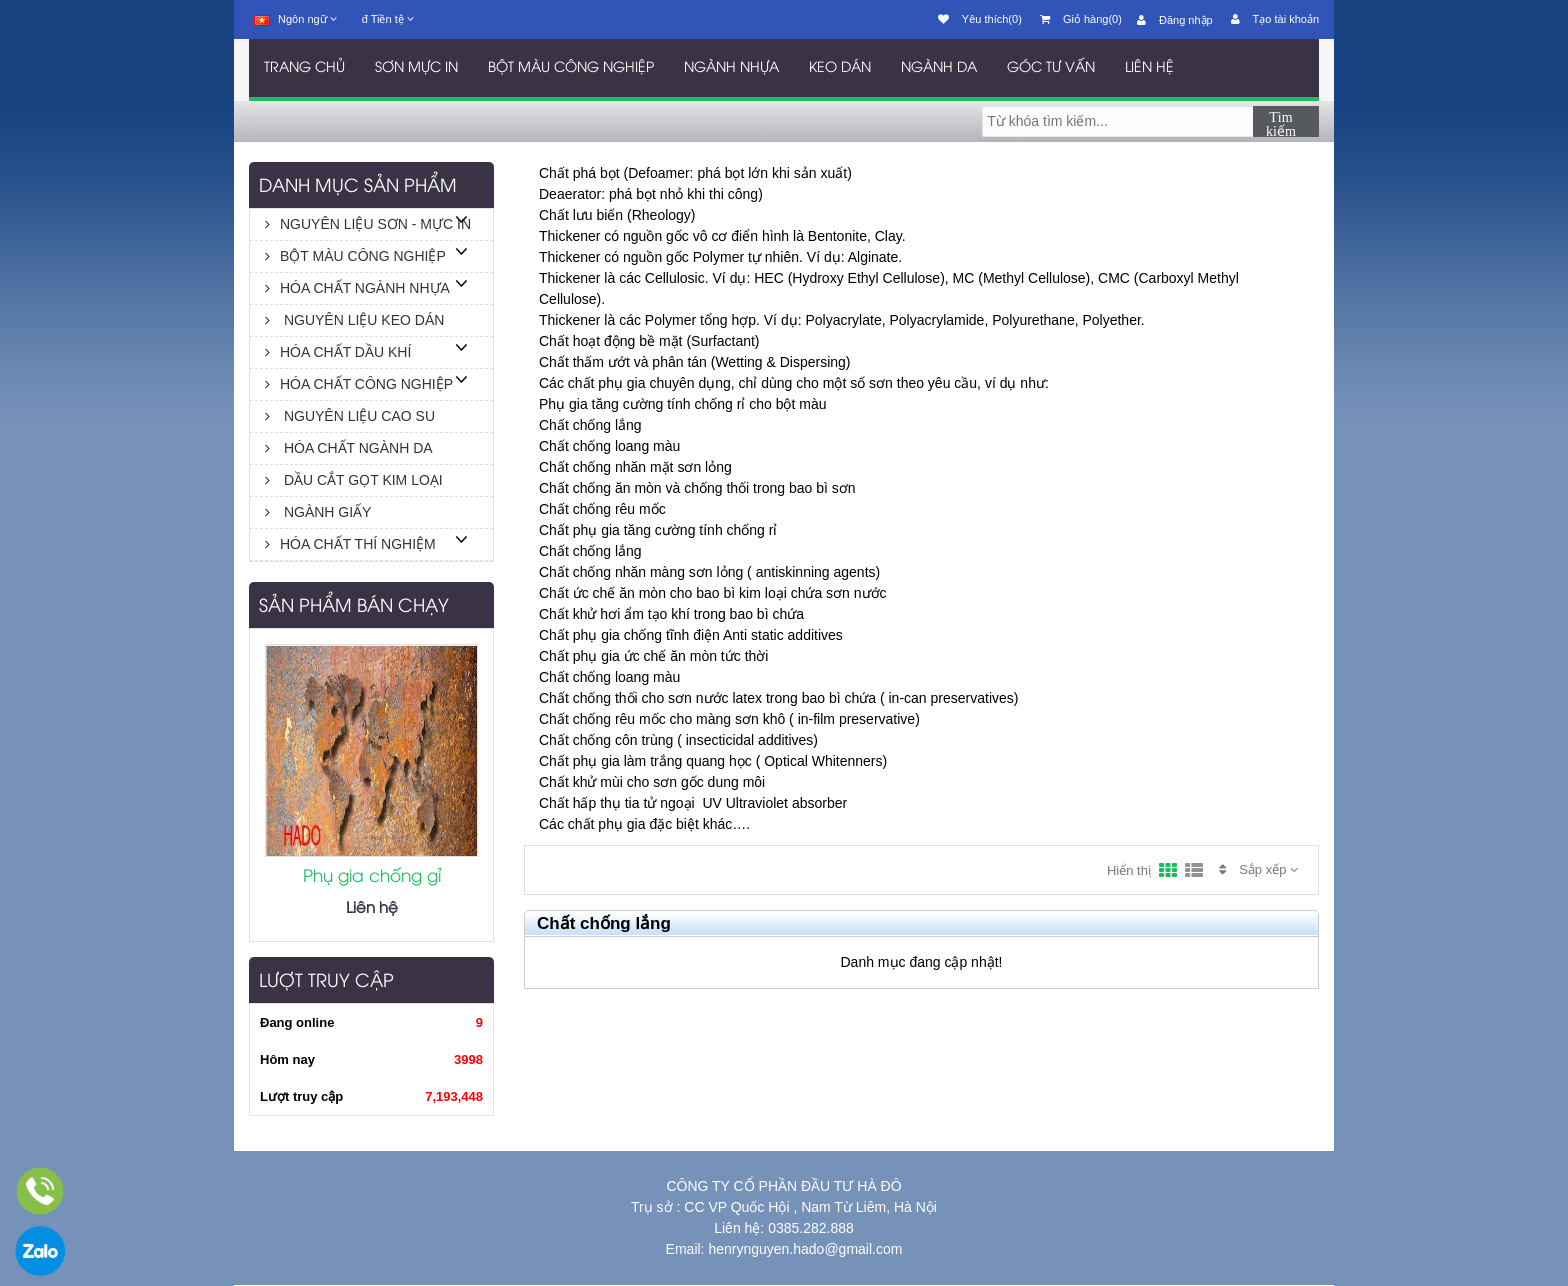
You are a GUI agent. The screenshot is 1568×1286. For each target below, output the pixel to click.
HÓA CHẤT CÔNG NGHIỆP (359, 384)
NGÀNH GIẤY (318, 512)
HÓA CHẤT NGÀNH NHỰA (357, 288)
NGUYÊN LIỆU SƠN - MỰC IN (368, 224)
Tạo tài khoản (1275, 19)
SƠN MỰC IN (416, 68)
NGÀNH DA (939, 68)
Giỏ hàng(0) (1081, 19)
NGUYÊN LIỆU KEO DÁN (354, 320)
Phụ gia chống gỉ (372, 877)
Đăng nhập (1175, 20)
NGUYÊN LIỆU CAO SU (350, 416)
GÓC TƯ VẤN (1051, 68)
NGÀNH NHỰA (731, 68)
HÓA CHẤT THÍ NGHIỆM (350, 544)
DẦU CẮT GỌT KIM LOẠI (354, 480)
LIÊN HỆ (1149, 68)
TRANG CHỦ (304, 68)
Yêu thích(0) (980, 19)
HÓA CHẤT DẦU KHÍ (338, 352)
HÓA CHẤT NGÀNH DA (349, 448)
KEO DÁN (840, 68)
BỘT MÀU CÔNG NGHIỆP (571, 68)
